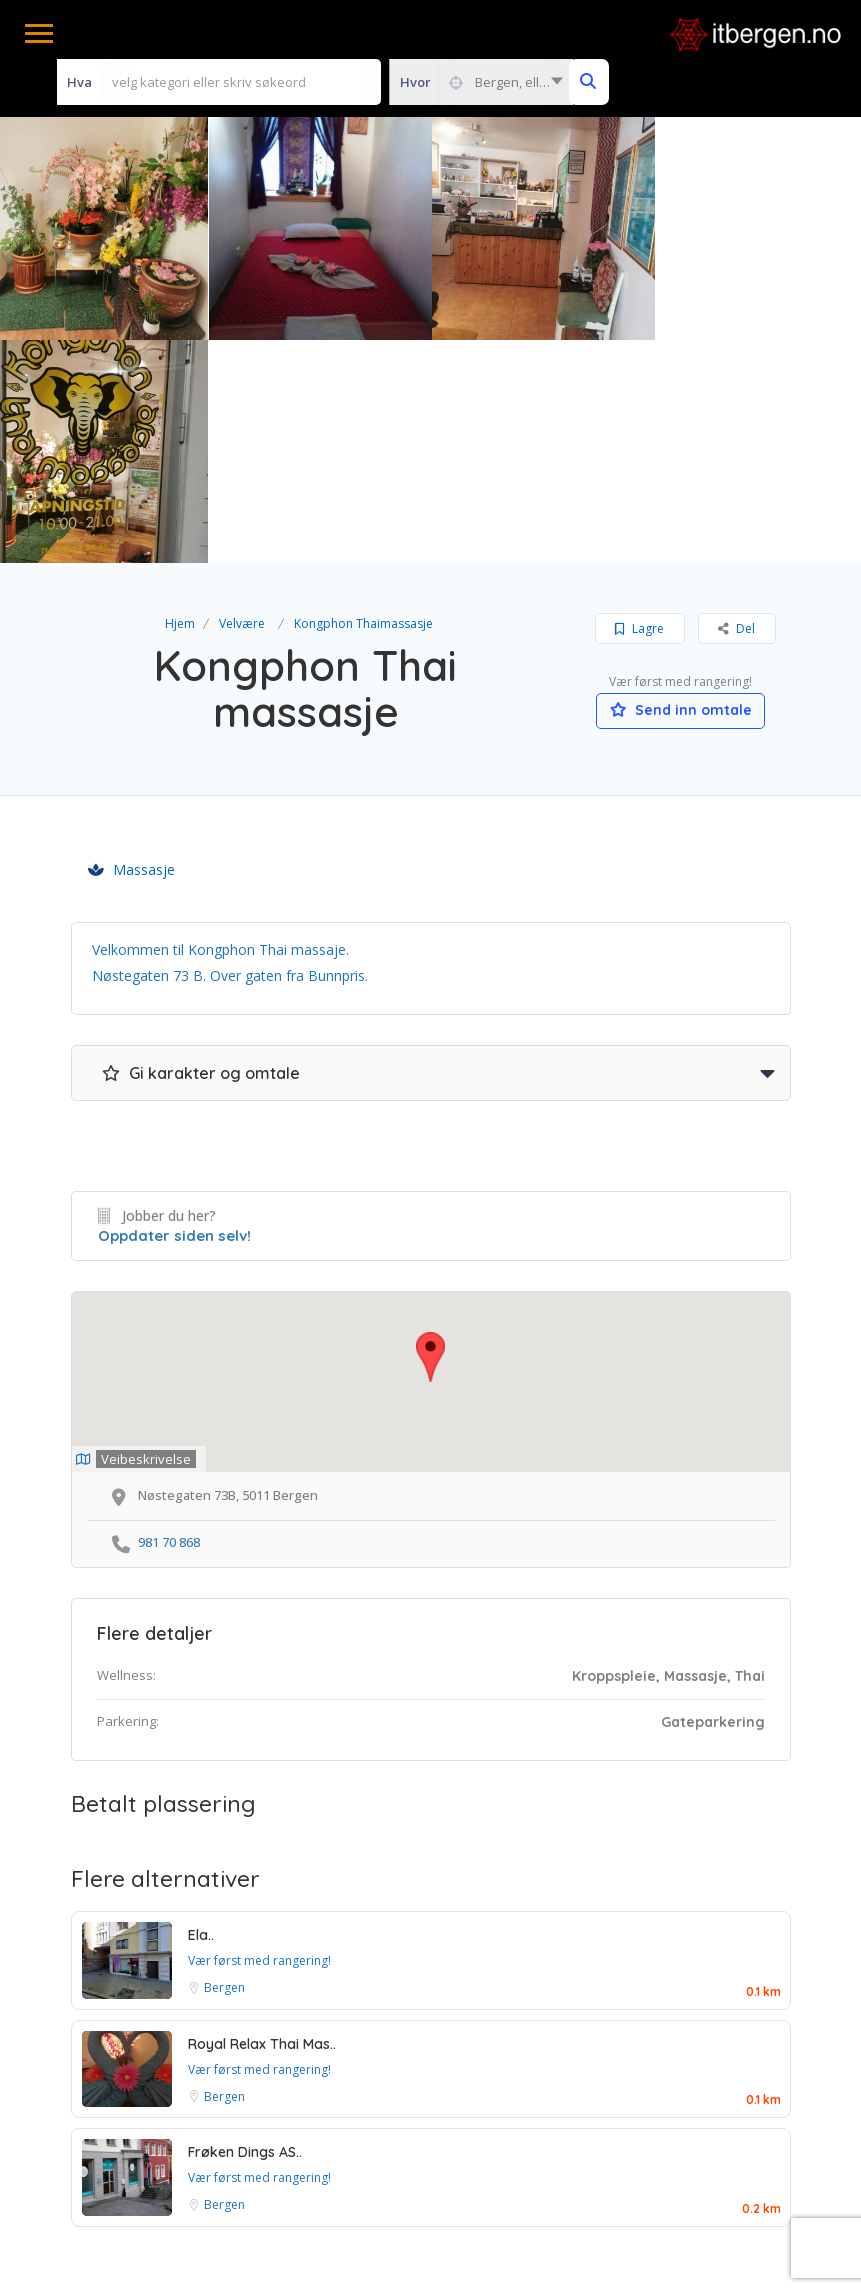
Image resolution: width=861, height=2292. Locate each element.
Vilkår (307, 2129)
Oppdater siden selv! (174, 1012)
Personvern (506, 2129)
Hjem (180, 400)
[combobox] (481, 82)
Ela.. (201, 1712)
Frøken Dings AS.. (245, 1929)
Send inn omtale (681, 487)
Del (736, 405)
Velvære (242, 400)
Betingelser (397, 2129)
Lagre (639, 405)
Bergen (224, 1764)
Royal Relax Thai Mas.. (262, 1821)
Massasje (131, 646)
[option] (319, 228)
